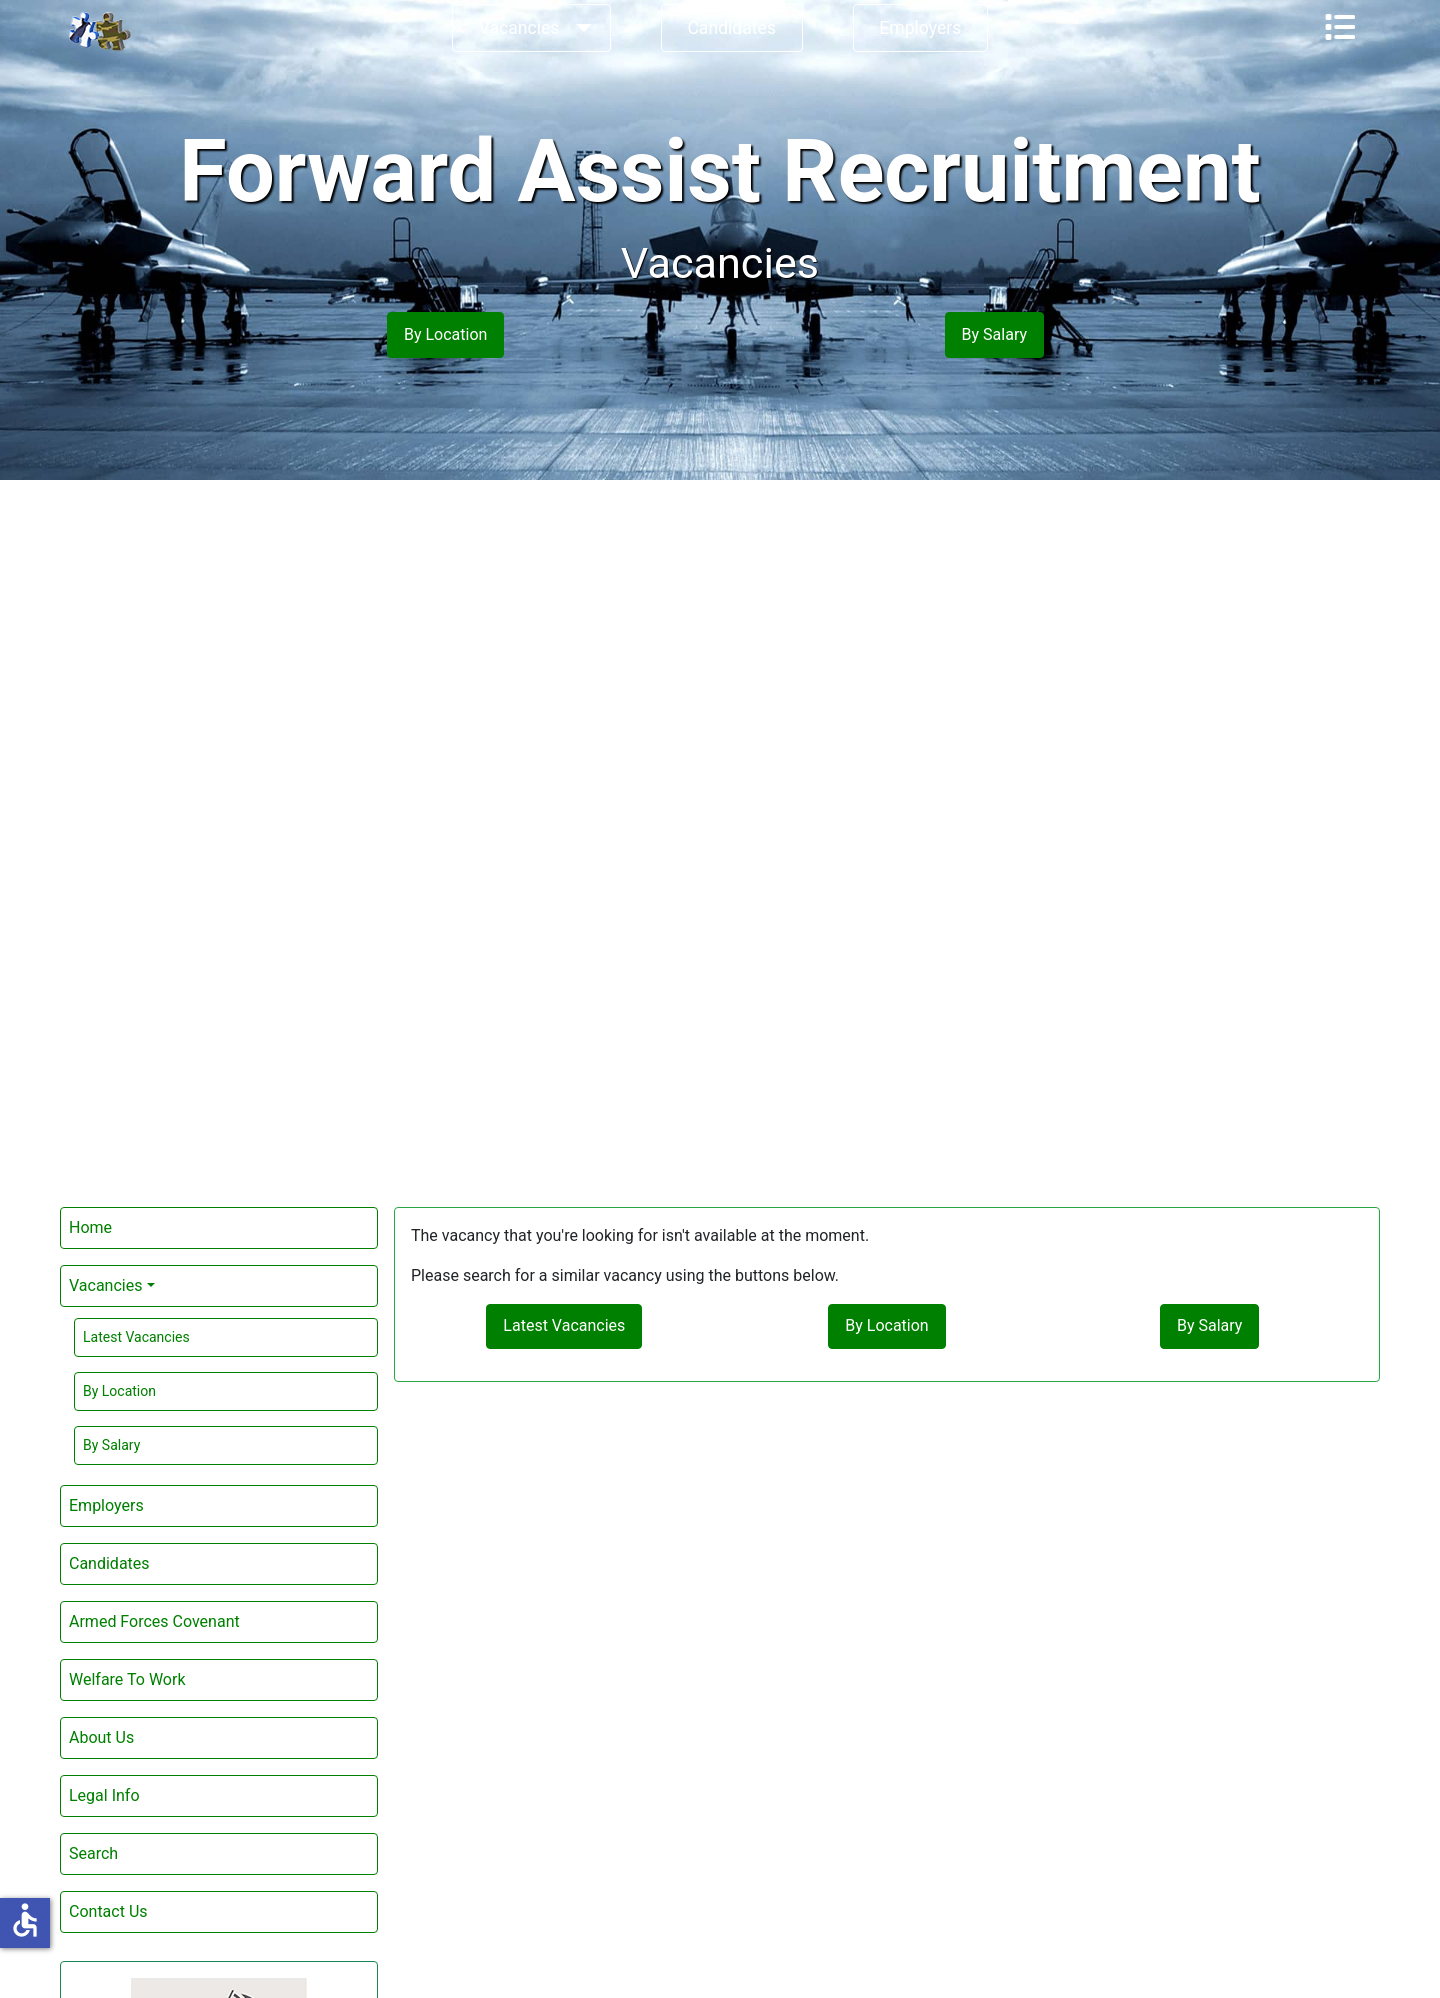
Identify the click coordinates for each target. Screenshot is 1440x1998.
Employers (920, 28)
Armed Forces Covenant (154, 1621)
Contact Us (108, 1911)
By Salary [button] (994, 334)
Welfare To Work (127, 1679)
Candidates (731, 28)
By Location (119, 1391)
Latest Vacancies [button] (564, 1325)
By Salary (111, 1445)
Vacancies (519, 28)
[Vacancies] (579, 28)
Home (90, 1227)
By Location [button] (445, 334)
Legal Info (104, 1795)
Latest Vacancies (136, 1337)
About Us (101, 1737)
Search (93, 1853)
